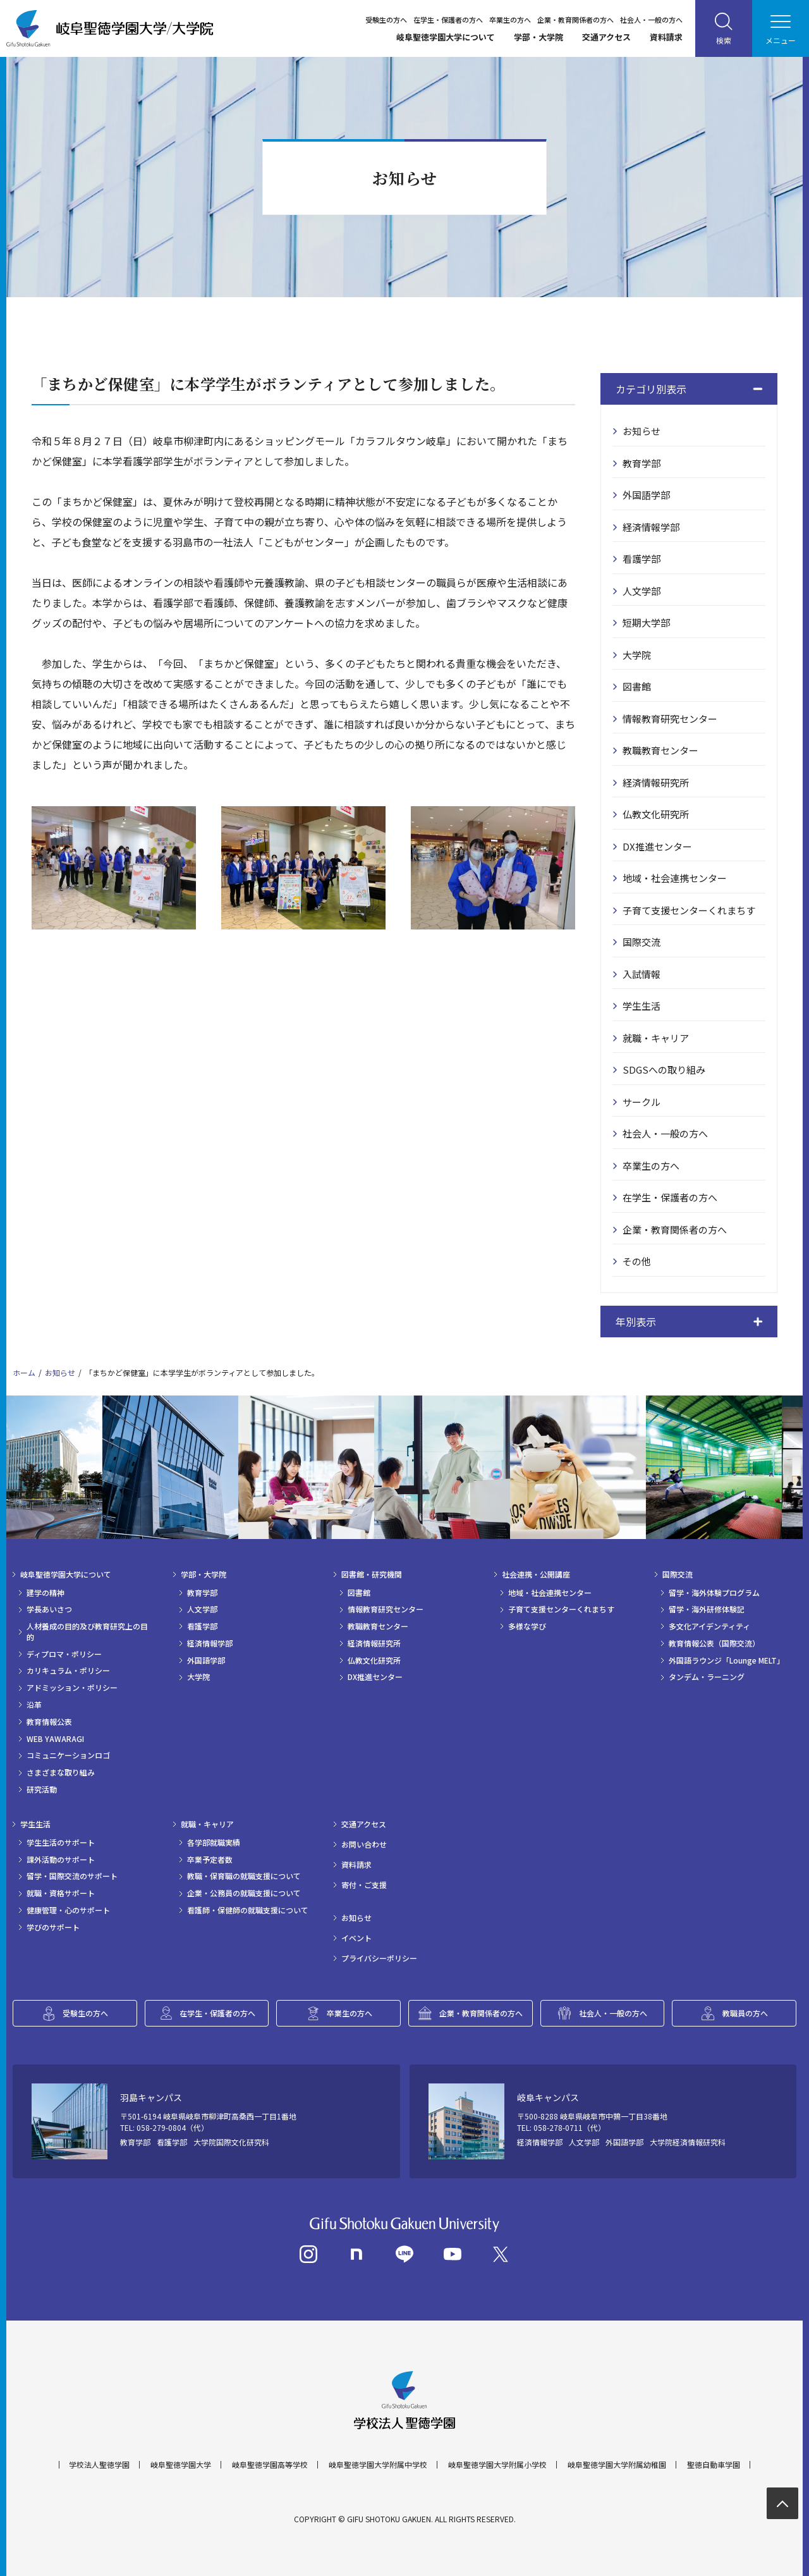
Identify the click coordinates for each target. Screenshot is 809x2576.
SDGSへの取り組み (664, 1069)
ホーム (24, 1372)
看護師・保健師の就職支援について (247, 1910)
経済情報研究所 (656, 782)
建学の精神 (45, 1593)
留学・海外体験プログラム (714, 1593)
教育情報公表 (49, 1722)
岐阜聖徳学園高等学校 (270, 2465)
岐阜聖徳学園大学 (180, 2465)
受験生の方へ (386, 20)
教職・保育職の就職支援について (244, 1876)
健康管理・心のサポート (68, 1910)
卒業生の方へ (510, 20)
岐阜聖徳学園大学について (445, 37)
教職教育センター (660, 750)
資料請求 (666, 37)
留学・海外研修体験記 (707, 1609)
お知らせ (641, 431)
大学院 (637, 654)
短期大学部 (646, 622)
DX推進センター (657, 846)
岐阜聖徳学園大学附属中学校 (378, 2465)
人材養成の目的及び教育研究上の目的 (87, 1631)
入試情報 (641, 974)
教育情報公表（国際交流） (714, 1643)
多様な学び (527, 1626)
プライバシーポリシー (379, 1958)
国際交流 (641, 941)
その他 (637, 1261)
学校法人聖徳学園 (99, 2465)
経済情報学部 (651, 527)
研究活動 (42, 1789)
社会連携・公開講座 (536, 1574)
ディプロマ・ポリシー (64, 1654)
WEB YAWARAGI (55, 1739)
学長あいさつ (49, 1609)
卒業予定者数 (210, 1860)
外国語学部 (646, 494)
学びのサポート (53, 1927)
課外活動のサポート (61, 1860)
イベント (356, 1938)
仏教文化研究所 (656, 814)
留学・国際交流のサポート (72, 1876)
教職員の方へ (745, 2013)
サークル (641, 1101)
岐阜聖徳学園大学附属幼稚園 (617, 2465)
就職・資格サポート (61, 1893)
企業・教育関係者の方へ (575, 20)
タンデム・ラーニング (707, 1677)
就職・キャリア (656, 1038)
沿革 (34, 1705)
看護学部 (641, 558)
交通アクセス (606, 37)
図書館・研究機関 (371, 1574)
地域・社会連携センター (675, 878)
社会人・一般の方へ (651, 20)
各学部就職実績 (213, 1842)
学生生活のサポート (61, 1842)
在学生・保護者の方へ (448, 20)
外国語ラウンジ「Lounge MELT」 (726, 1660)
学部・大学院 (538, 37)
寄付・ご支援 (364, 1885)
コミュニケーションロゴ (68, 1755)
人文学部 (641, 591)
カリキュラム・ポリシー (68, 1670)
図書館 (637, 686)
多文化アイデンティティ (709, 1626)
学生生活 (641, 1005)
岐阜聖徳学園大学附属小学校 (497, 2465)
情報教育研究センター (670, 718)
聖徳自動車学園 (713, 2465)
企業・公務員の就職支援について (244, 1893)
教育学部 (641, 463)
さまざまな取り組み (61, 1772)
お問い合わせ (364, 1844)
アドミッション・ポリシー (72, 1688)
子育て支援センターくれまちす (689, 910)
